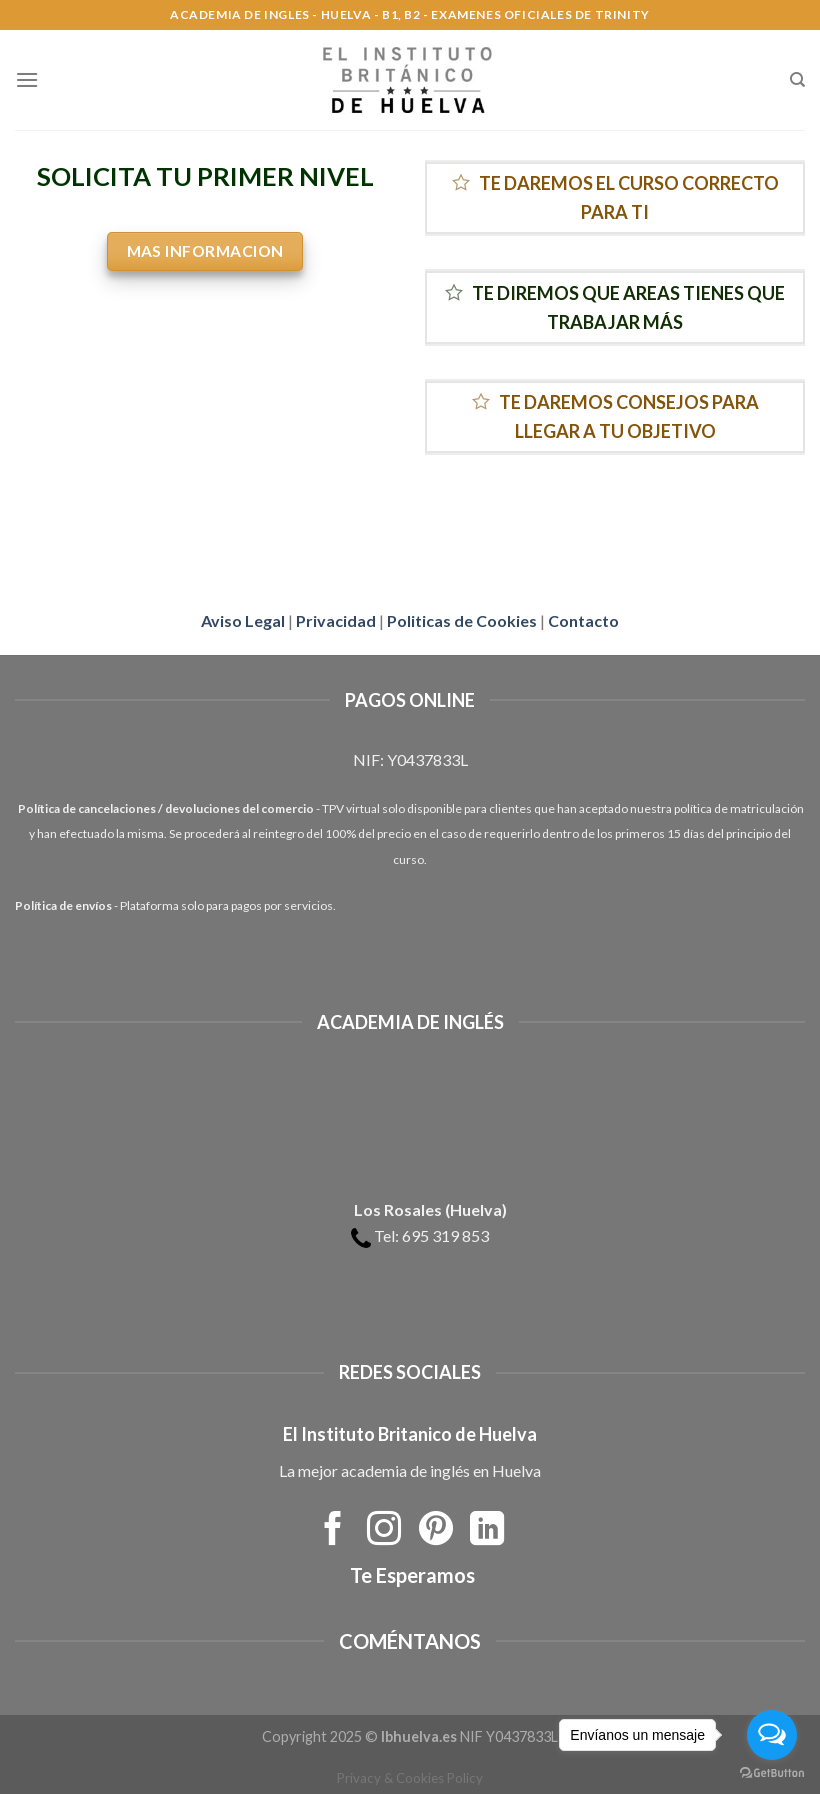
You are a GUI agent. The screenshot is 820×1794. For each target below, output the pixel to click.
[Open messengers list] (772, 1735)
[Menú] (27, 79)
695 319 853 (445, 1235)
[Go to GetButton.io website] (772, 1773)
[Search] (797, 80)
